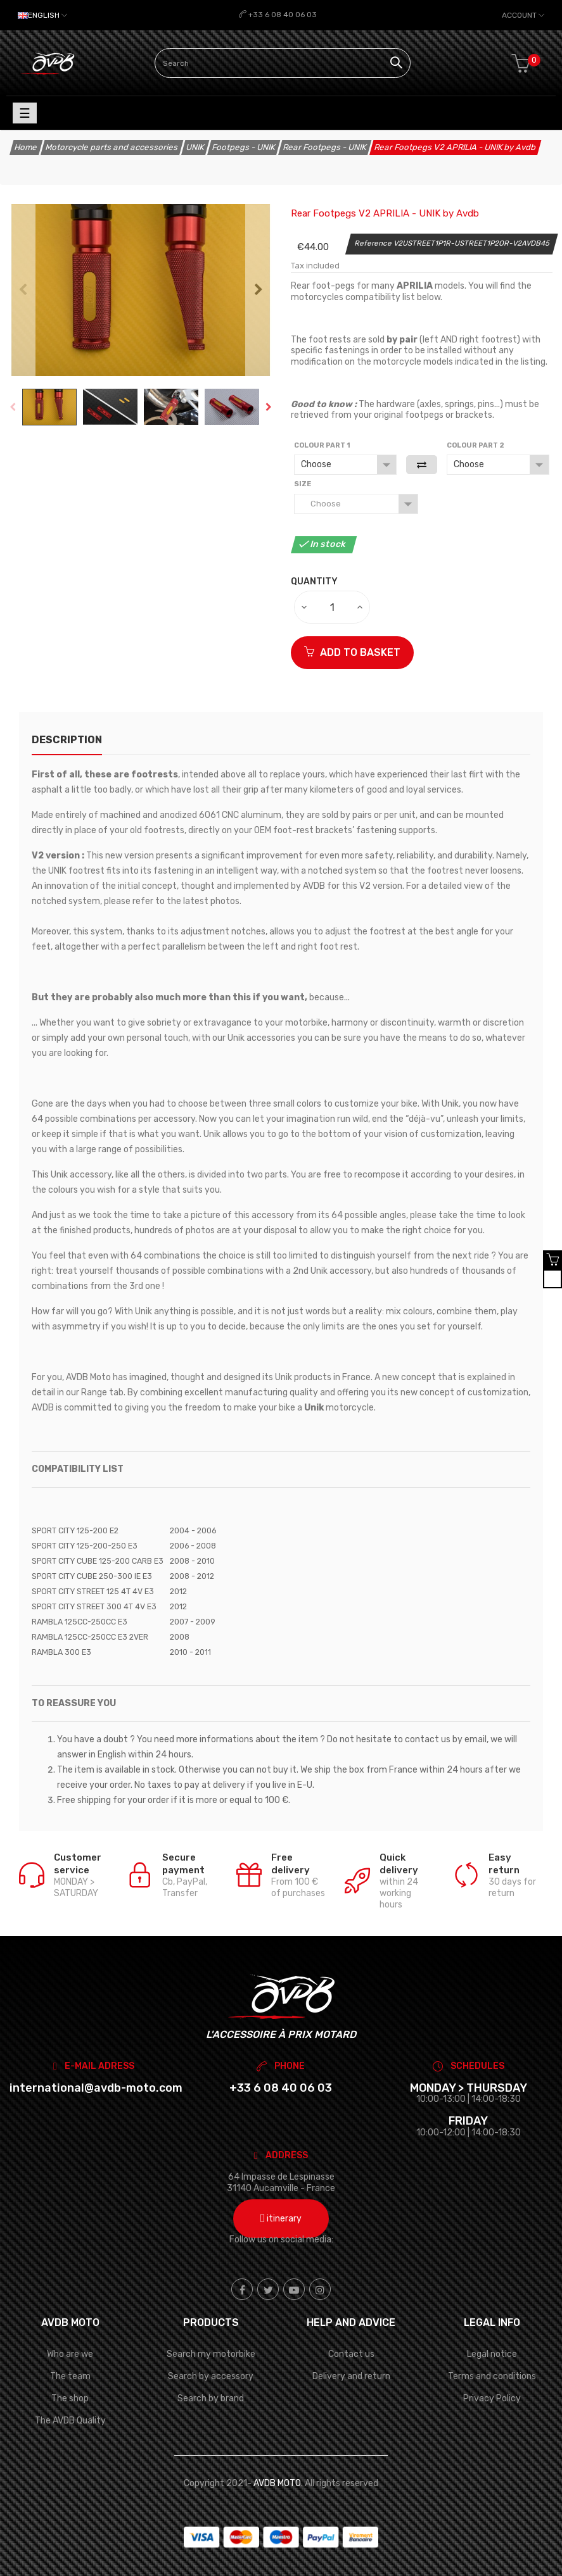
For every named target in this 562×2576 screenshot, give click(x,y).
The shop (70, 2398)
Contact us (351, 2354)
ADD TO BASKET (352, 652)
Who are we (70, 2354)
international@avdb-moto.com (96, 2088)
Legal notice (492, 2354)
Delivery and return (351, 2376)
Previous (22, 290)
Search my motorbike (211, 2354)
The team (70, 2376)
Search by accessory (210, 2376)
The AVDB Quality (70, 2420)
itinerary (281, 2218)
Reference (373, 243)
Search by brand (210, 2398)
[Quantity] (333, 607)
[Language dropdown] (42, 15)
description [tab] (67, 740)
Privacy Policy (492, 2398)
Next (258, 290)
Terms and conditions (492, 2376)
